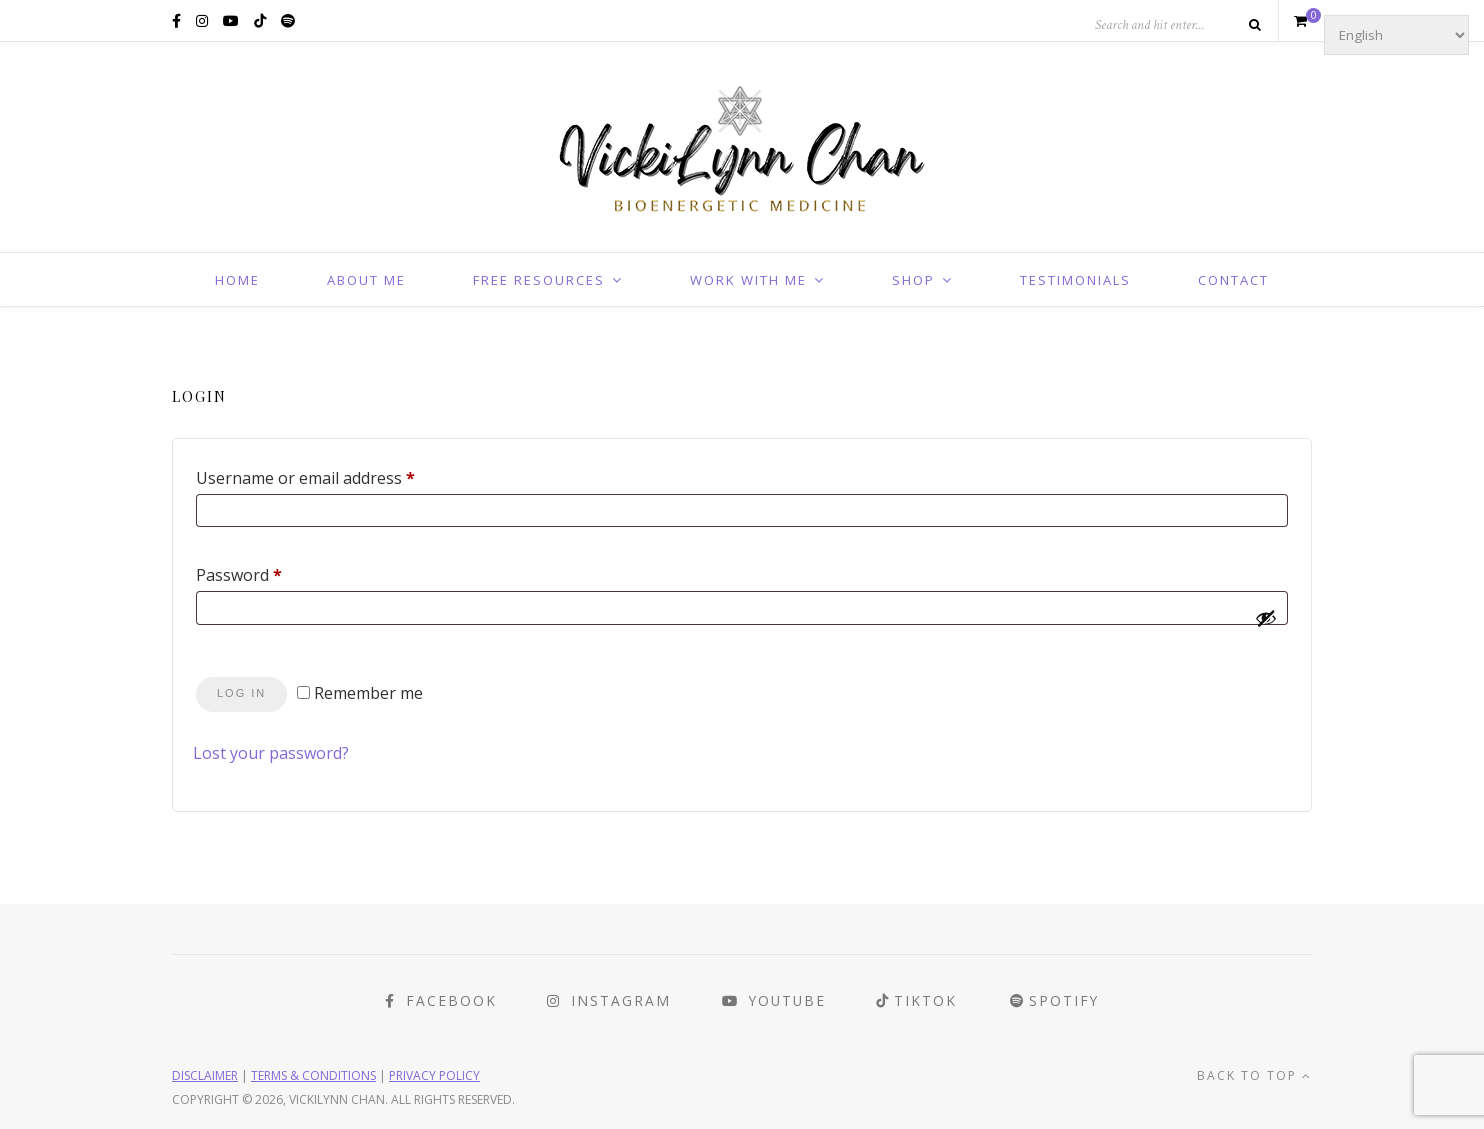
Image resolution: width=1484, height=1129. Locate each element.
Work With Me (748, 280)
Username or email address (338, 475)
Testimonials (1075, 280)
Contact (1233, 280)
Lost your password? (271, 753)
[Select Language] (1396, 35)
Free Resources (539, 280)
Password (272, 572)
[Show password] (1266, 618)
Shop (913, 280)
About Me (366, 280)
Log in (241, 693)
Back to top (1254, 1074)
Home (237, 280)
